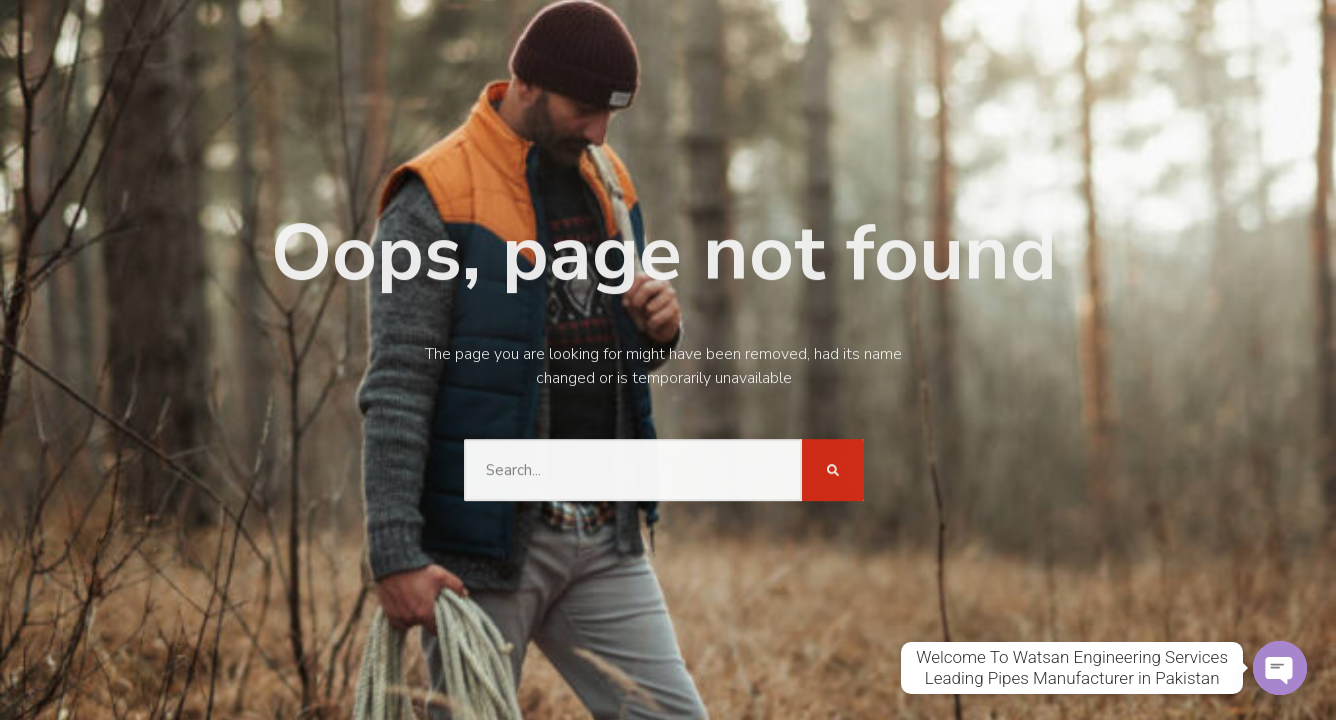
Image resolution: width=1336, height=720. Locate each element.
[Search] (833, 468)
